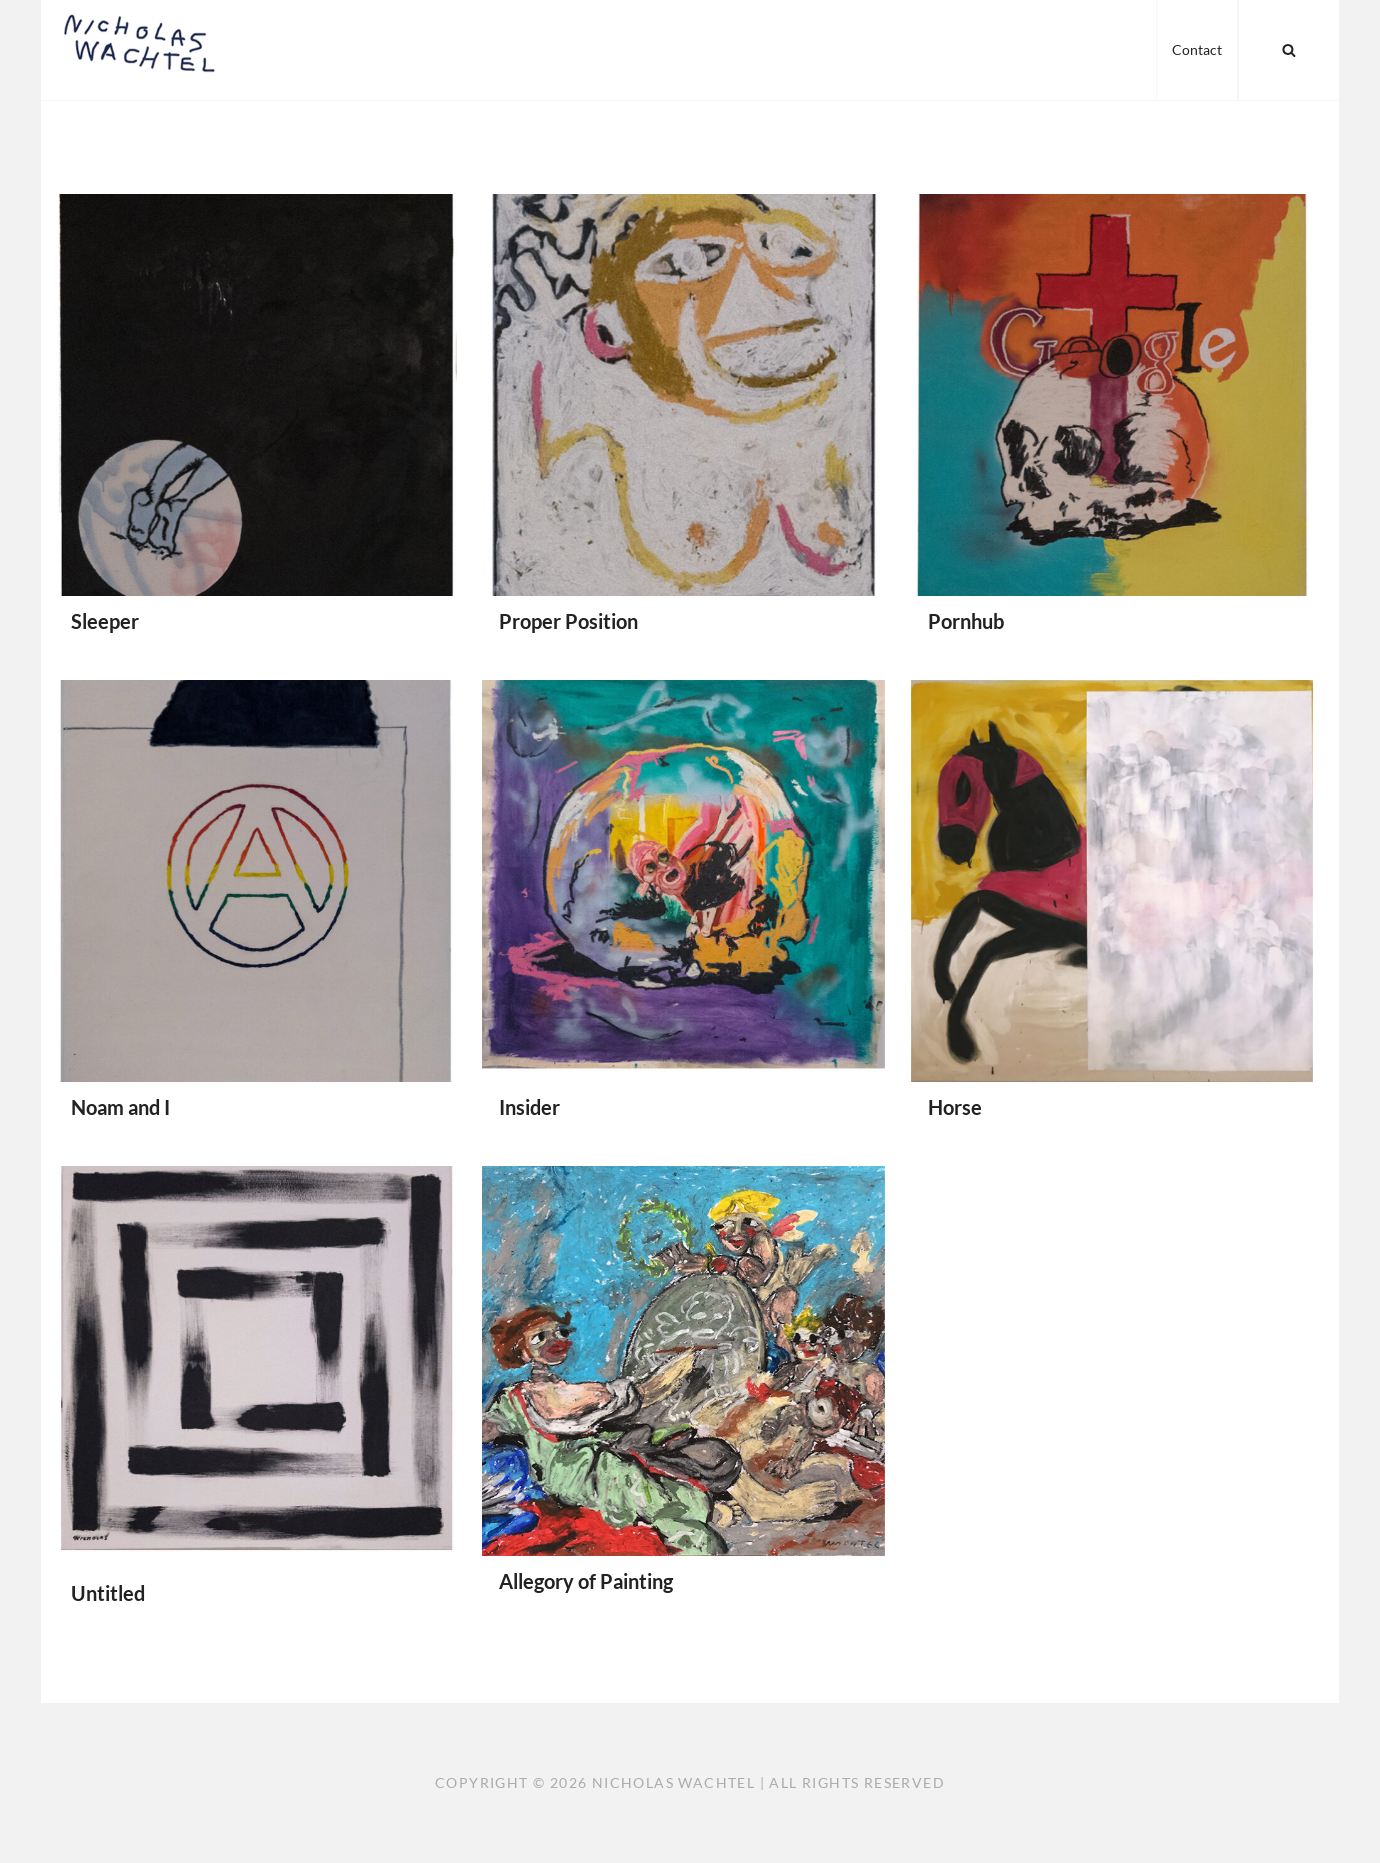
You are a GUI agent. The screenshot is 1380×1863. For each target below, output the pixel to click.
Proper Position (568, 621)
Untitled (108, 1593)
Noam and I (120, 1107)
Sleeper (105, 621)
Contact (1197, 49)
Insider (529, 1107)
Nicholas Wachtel (673, 1782)
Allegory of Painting (586, 1581)
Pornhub (966, 621)
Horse (955, 1107)
